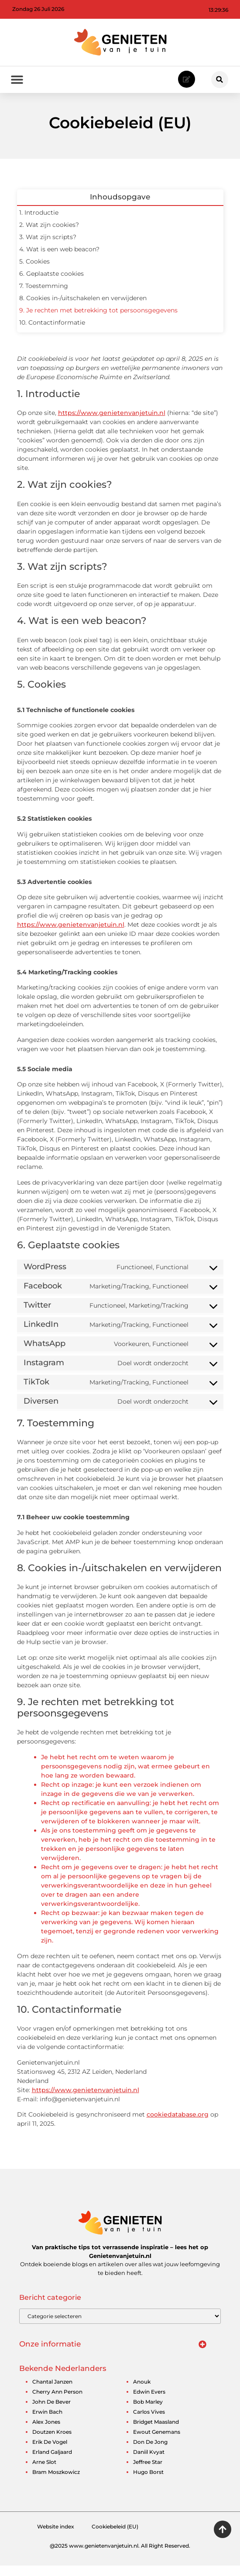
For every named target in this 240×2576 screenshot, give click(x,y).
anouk (142, 2392)
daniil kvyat (149, 2462)
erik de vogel (49, 2452)
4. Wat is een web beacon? (59, 260)
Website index (55, 2537)
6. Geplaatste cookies (51, 284)
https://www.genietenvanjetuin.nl (111, 423)
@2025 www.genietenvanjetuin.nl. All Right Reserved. (120, 2556)
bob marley (148, 2412)
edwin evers (149, 2402)
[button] (219, 79)
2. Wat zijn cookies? (49, 235)
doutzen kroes (52, 2442)
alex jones (46, 2432)
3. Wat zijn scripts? (47, 247)
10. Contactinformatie (52, 333)
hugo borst (148, 2482)
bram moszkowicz (56, 2482)
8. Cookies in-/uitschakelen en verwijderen (83, 308)
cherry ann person (57, 2402)
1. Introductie (38, 223)
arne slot (44, 2472)
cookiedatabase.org (178, 2125)
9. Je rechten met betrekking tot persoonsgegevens (98, 321)
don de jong (150, 2452)
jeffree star (147, 2472)
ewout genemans (156, 2442)
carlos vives (149, 2422)
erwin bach (47, 2422)
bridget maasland (156, 2432)
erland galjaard (52, 2462)
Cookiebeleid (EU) (115, 2537)
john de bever (51, 2412)
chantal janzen (52, 2392)
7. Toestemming (43, 296)
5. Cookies (34, 272)
